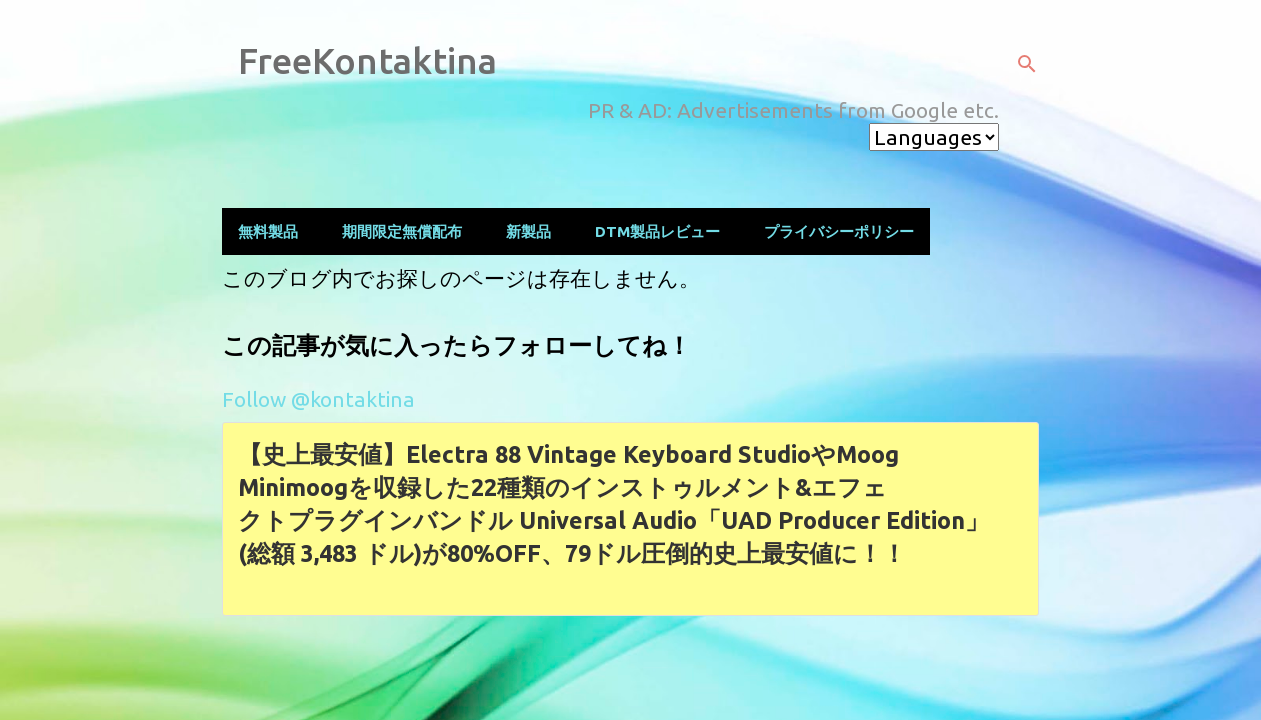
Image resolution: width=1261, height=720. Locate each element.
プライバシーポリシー (839, 231)
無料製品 (268, 231)
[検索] (1027, 64)
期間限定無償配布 (402, 231)
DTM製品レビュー (657, 231)
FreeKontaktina (367, 60)
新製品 (528, 231)
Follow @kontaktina (318, 399)
